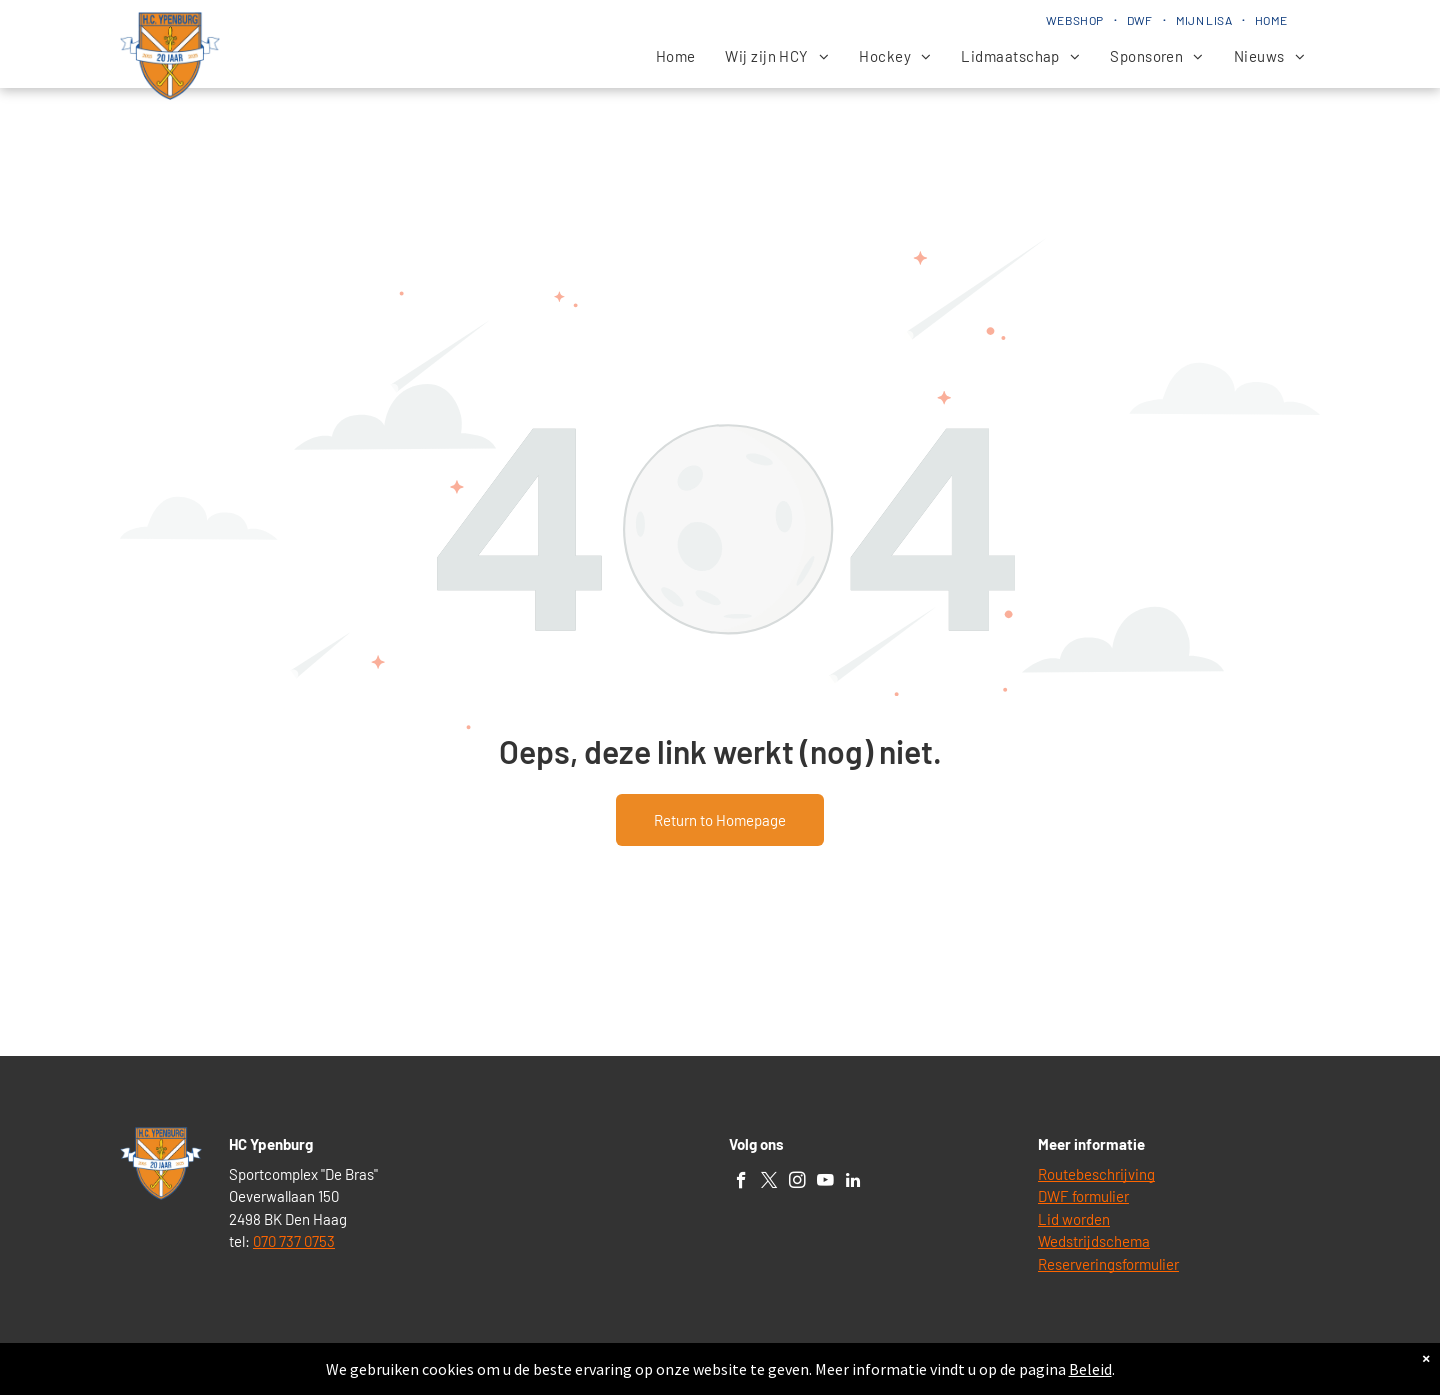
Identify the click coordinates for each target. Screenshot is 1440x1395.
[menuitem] (1076, 20)
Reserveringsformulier (1108, 1264)
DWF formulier (1083, 1196)
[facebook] (741, 1183)
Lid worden (1074, 1219)
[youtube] (825, 1183)
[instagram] (797, 1183)
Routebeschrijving (1096, 1174)
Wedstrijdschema (1094, 1241)
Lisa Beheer (784, 1371)
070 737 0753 (294, 1241)
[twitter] (769, 1183)
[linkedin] (853, 1183)
